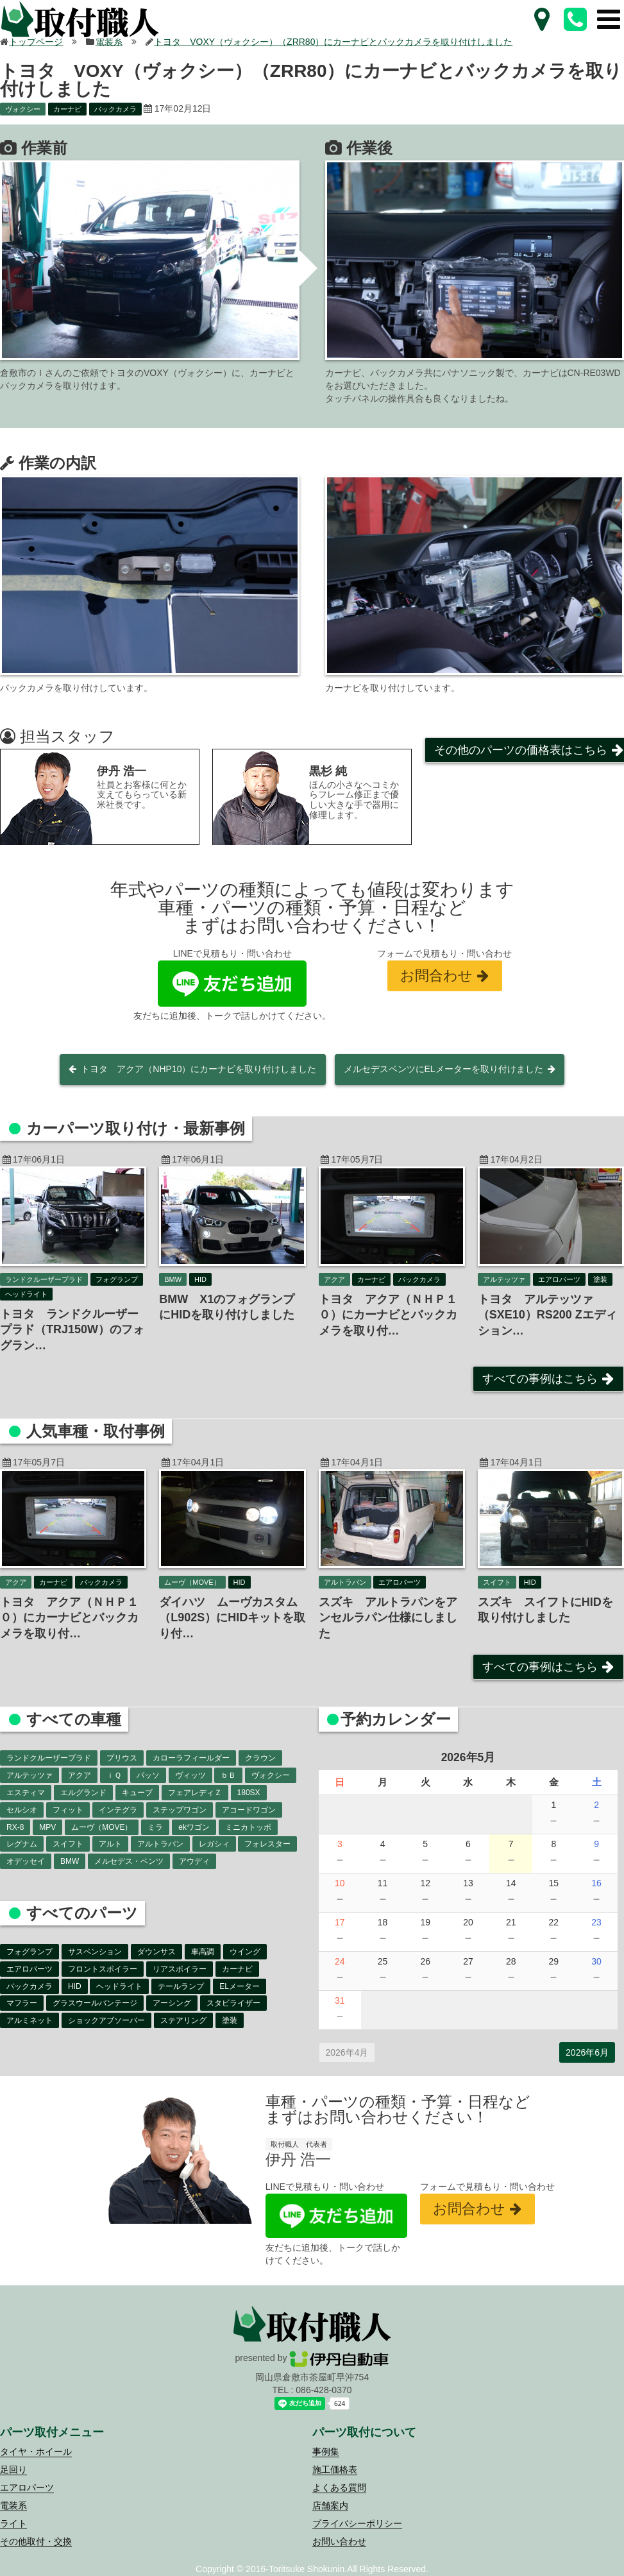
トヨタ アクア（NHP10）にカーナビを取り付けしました (198, 1069)
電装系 (13, 2505)
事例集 (325, 2451)
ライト (13, 2523)
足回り (13, 2469)
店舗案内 (330, 2505)
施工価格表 (334, 2469)
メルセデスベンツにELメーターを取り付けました (443, 1069)
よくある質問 (339, 2487)
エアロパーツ (27, 2487)
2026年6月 (587, 2052)
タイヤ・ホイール (36, 2451)
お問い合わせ (339, 2541)
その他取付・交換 (36, 2541)
